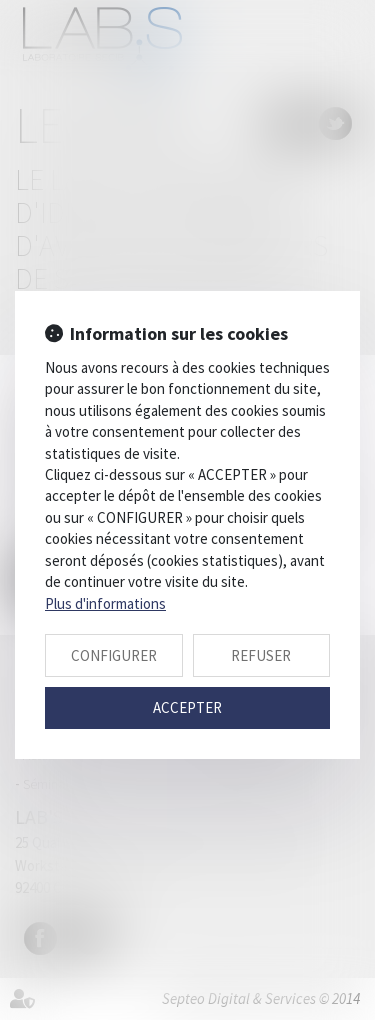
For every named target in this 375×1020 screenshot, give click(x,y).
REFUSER (261, 655)
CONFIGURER (114, 655)
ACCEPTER (187, 707)
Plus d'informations (105, 603)
